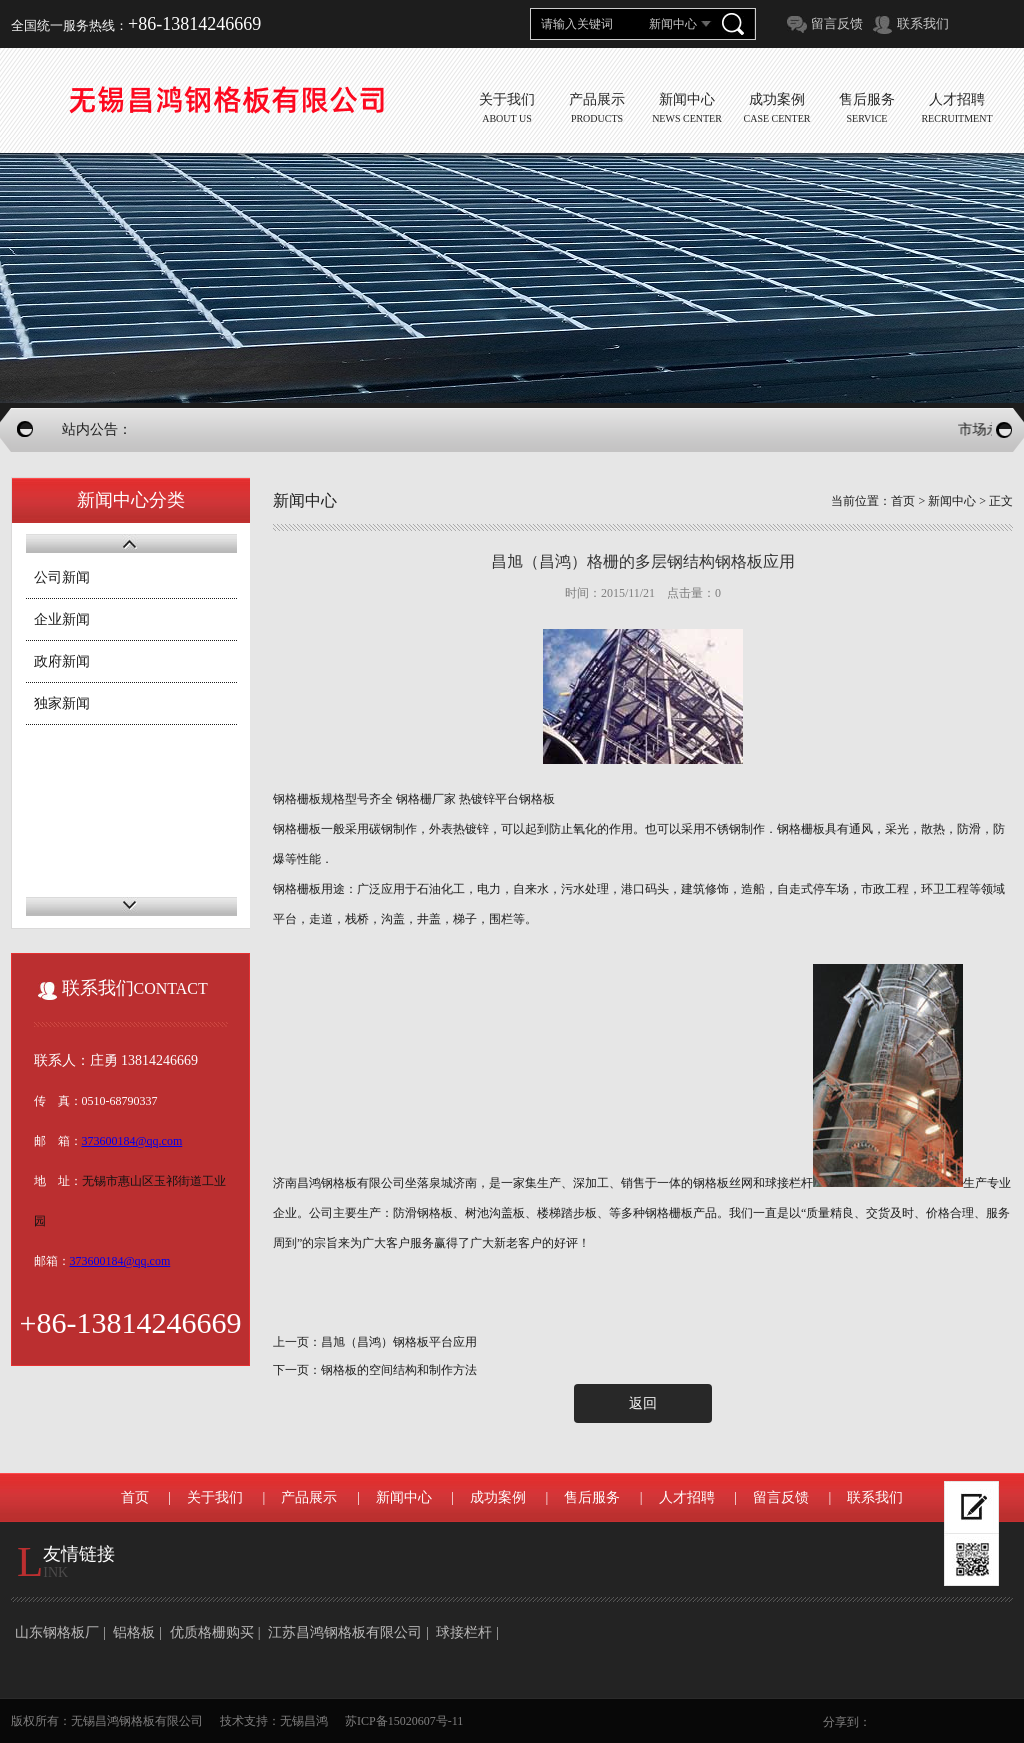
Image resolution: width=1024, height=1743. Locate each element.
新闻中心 (952, 501)
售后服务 (592, 1497)
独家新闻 (62, 703)
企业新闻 (62, 619)
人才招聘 (687, 1497)
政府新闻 (62, 661)
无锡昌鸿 (304, 1721)
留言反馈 (837, 23)
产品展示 (309, 1497)
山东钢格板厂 (57, 1632)
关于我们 (215, 1497)
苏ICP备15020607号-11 (404, 1721)
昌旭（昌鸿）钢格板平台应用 (399, 1342)
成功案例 (498, 1497)
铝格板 (134, 1632)
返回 (643, 1403)
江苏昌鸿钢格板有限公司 (345, 1632)
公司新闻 (62, 577)
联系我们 (923, 23)
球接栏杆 (464, 1632)
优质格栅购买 (212, 1632)
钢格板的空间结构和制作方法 (399, 1370)
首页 (903, 501)
